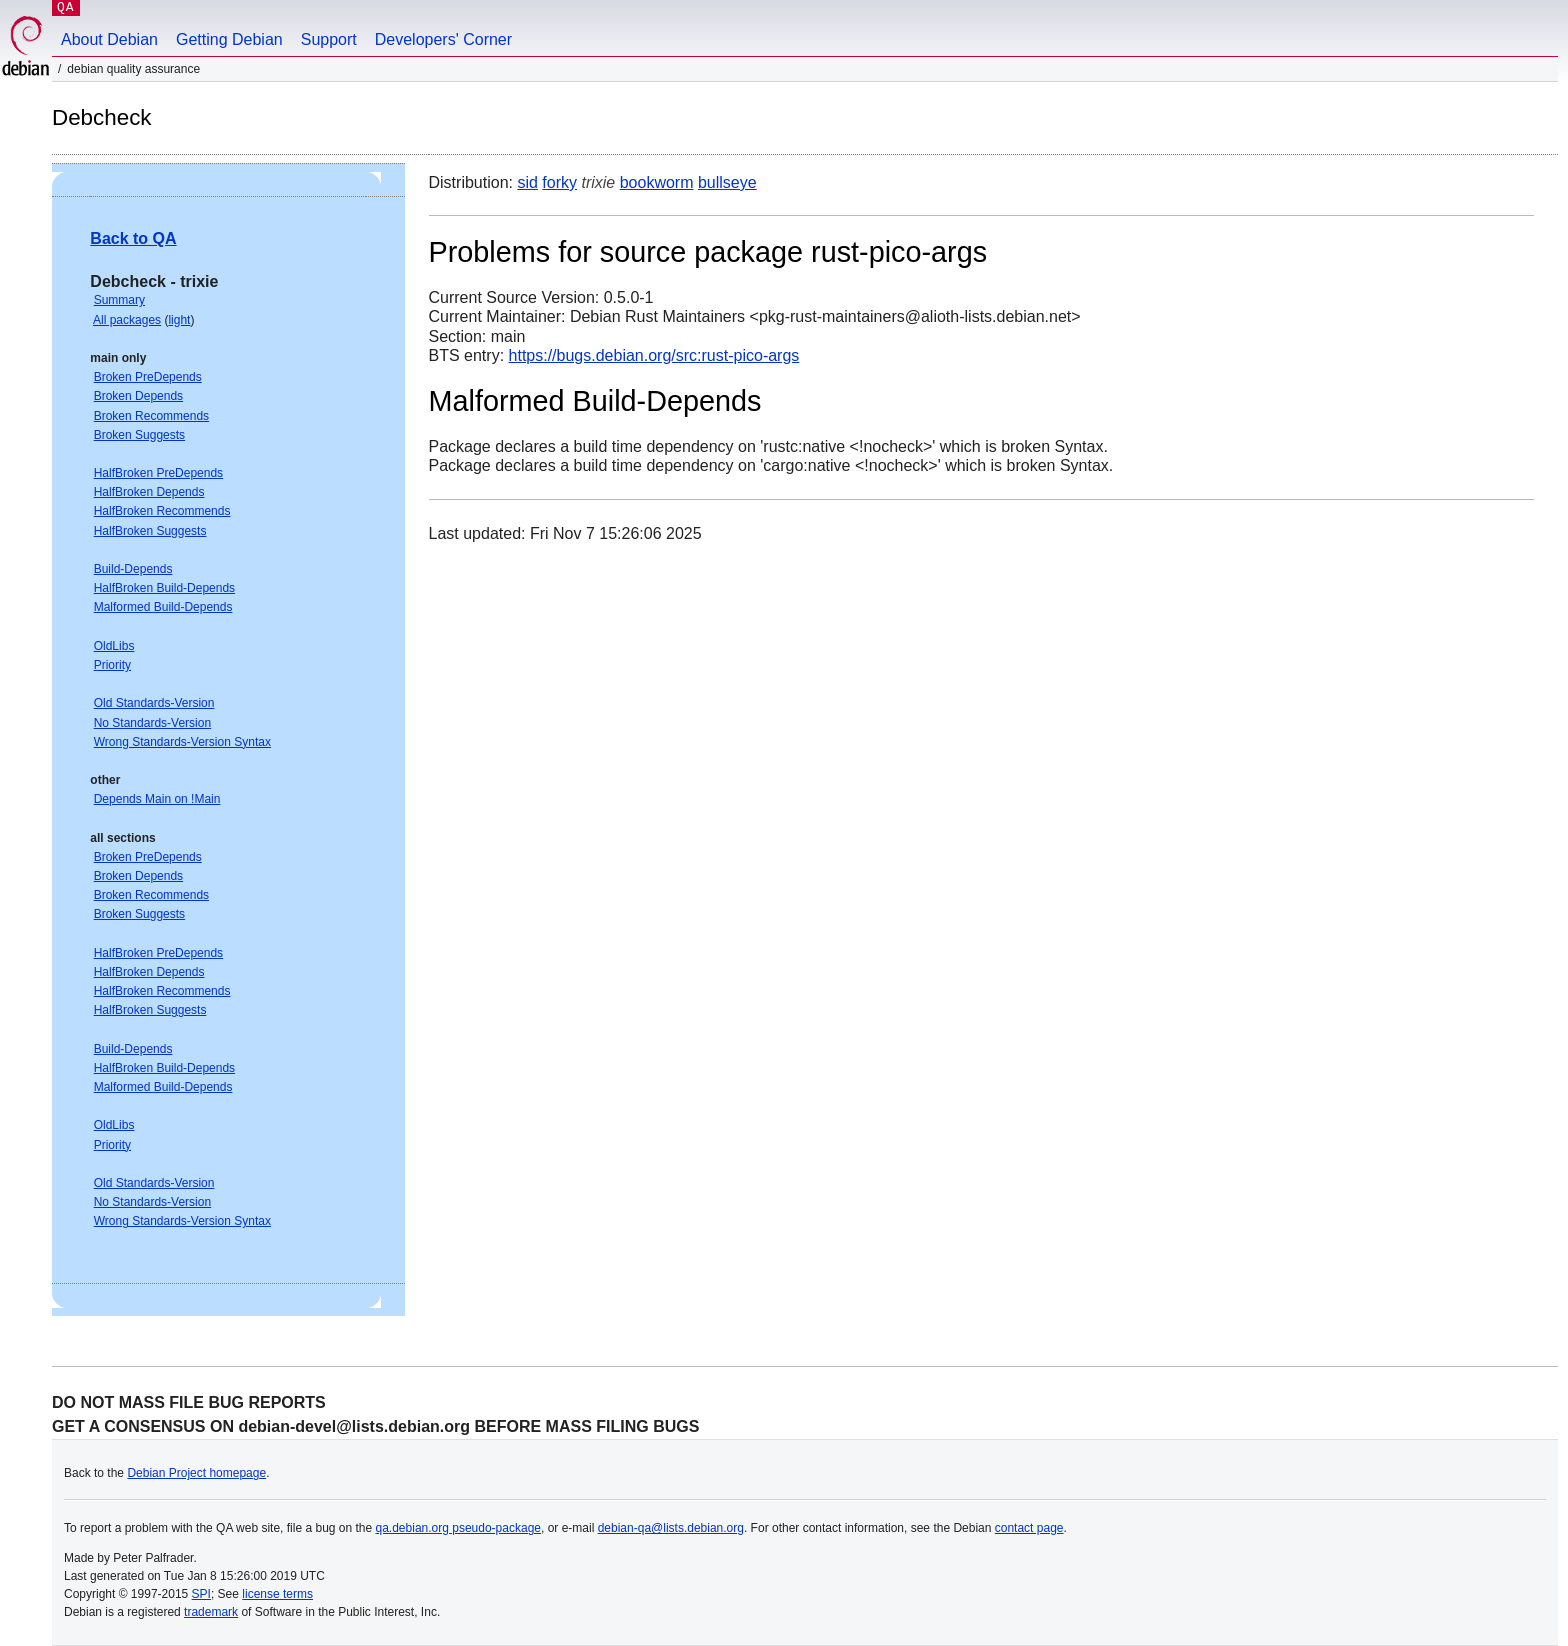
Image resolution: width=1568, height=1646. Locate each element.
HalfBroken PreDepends (158, 473)
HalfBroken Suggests (150, 531)
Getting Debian (229, 39)
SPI (201, 1594)
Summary (119, 300)
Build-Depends (133, 569)
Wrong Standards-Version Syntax (182, 742)
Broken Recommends (151, 416)
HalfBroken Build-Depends (164, 588)
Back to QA (133, 238)
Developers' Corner (443, 39)
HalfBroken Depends (149, 492)
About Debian (109, 39)
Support (329, 39)
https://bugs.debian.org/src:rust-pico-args (654, 355)
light (179, 320)
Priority (112, 665)
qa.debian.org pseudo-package (458, 1528)
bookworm (657, 182)
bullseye (727, 182)
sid (527, 182)
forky (559, 182)
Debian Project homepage (196, 1473)
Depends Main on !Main (157, 799)
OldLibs (114, 646)
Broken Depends (138, 396)
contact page (1029, 1528)
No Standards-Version (152, 723)
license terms (277, 1594)
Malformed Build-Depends (163, 607)
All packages (127, 320)
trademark (211, 1612)
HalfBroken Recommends (162, 511)
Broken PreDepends (148, 377)
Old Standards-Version (154, 703)
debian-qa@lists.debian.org (671, 1528)
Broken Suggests (139, 435)
